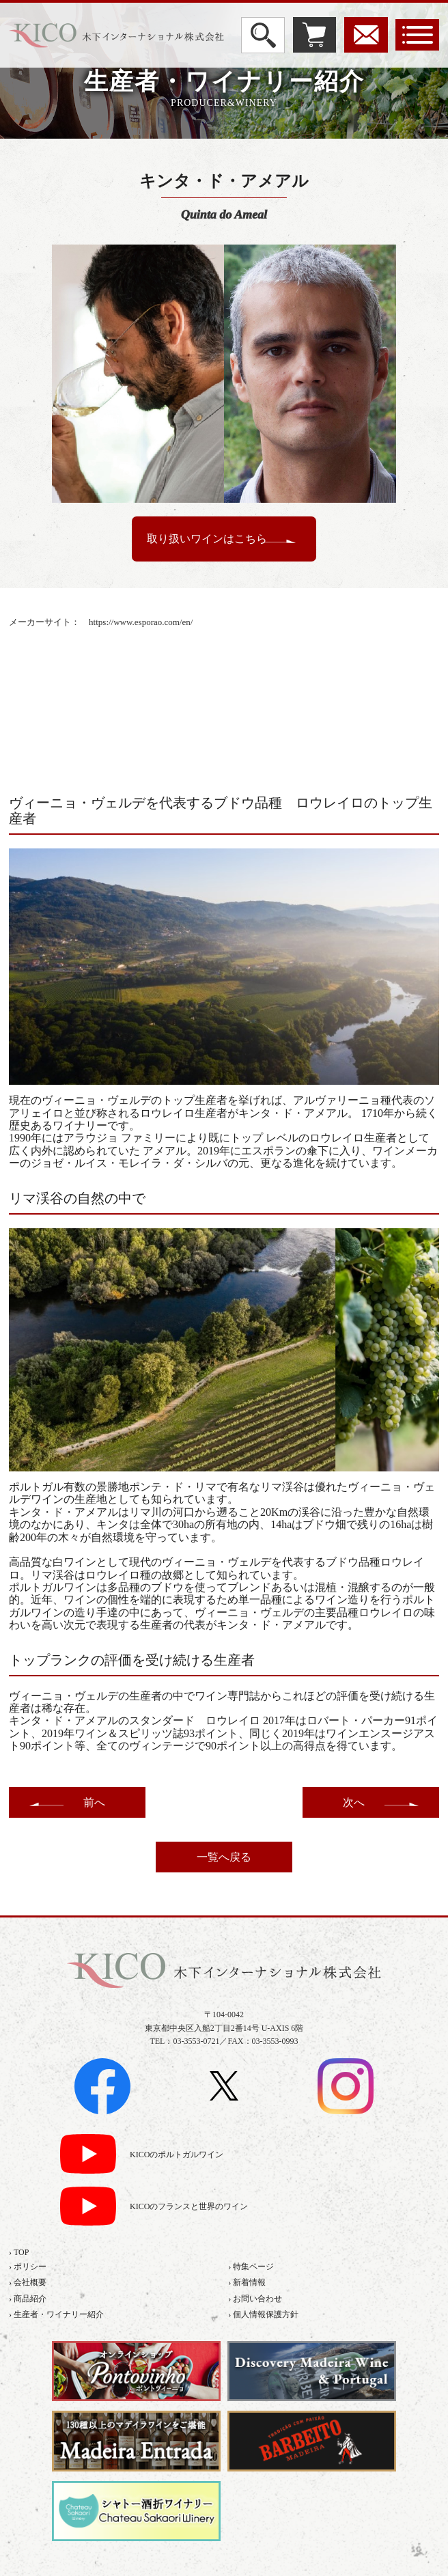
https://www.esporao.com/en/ (141, 622)
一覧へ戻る (224, 1857)
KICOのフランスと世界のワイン (189, 2206)
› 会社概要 (27, 2282)
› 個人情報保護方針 (263, 2314)
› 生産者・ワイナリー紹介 (56, 2314)
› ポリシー (27, 2266)
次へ (354, 1802)
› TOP (19, 2252)
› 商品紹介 (27, 2298)
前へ (94, 1802)
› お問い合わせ (255, 2298)
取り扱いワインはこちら (207, 538)
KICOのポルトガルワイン (176, 2154)
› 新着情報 (247, 2282)
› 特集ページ (251, 2266)
